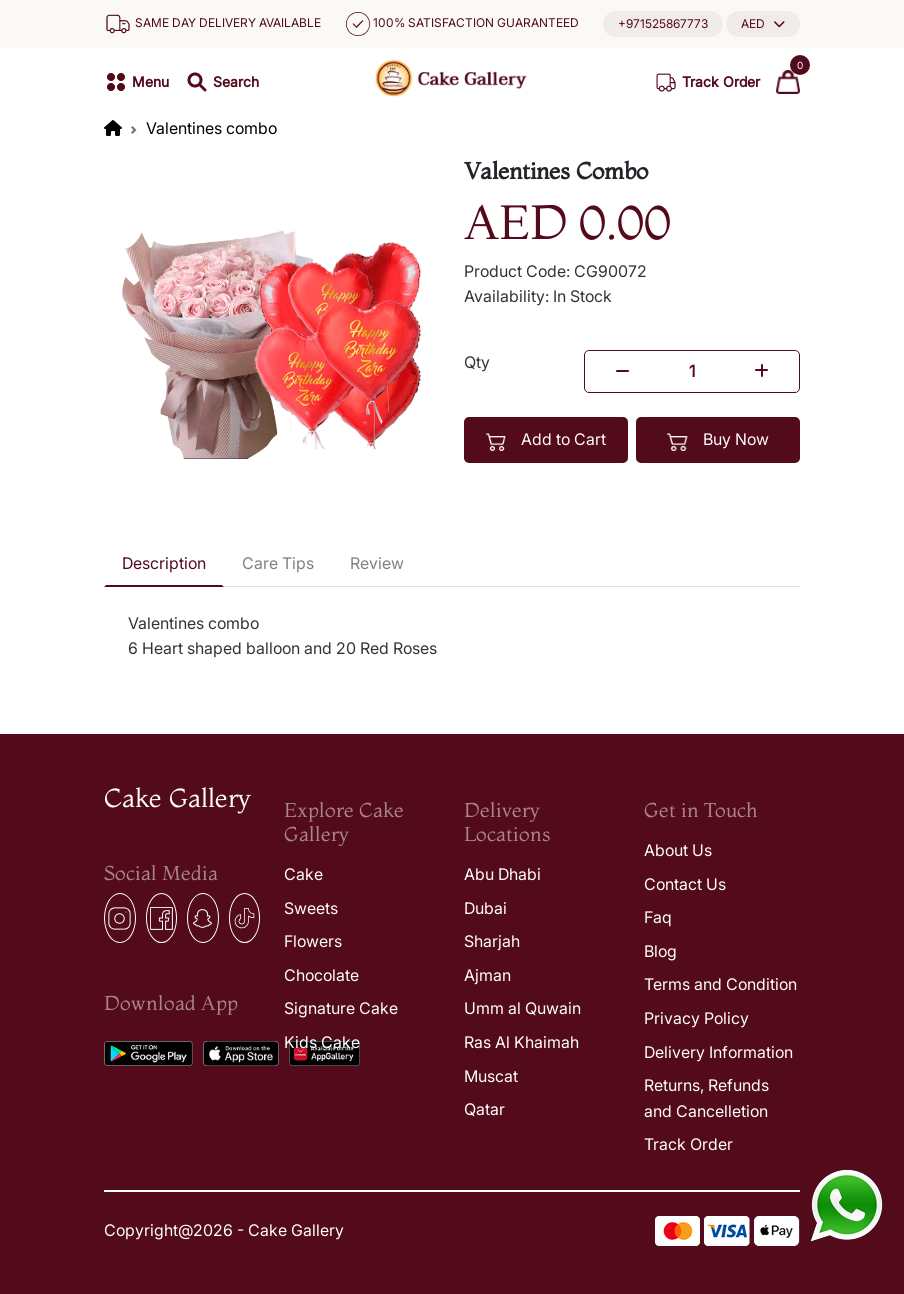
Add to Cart (546, 440)
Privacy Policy (696, 1018)
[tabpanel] (452, 636)
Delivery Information (718, 1052)
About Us (678, 850)
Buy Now (718, 440)
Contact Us (685, 884)
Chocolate (321, 975)
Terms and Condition (720, 984)
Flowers (313, 941)
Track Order (688, 1144)
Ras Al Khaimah (521, 1042)
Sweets (311, 908)
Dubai (485, 908)
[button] (763, 23)
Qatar (484, 1109)
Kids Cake (322, 1042)
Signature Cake (341, 1008)
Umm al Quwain (522, 1008)
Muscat (491, 1076)
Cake (303, 874)
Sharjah (492, 941)
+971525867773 (663, 23)
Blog (660, 951)
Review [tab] (377, 563)
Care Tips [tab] (278, 563)
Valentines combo (211, 128)
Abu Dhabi (502, 874)
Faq (658, 917)
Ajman (487, 975)
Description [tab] (164, 563)
